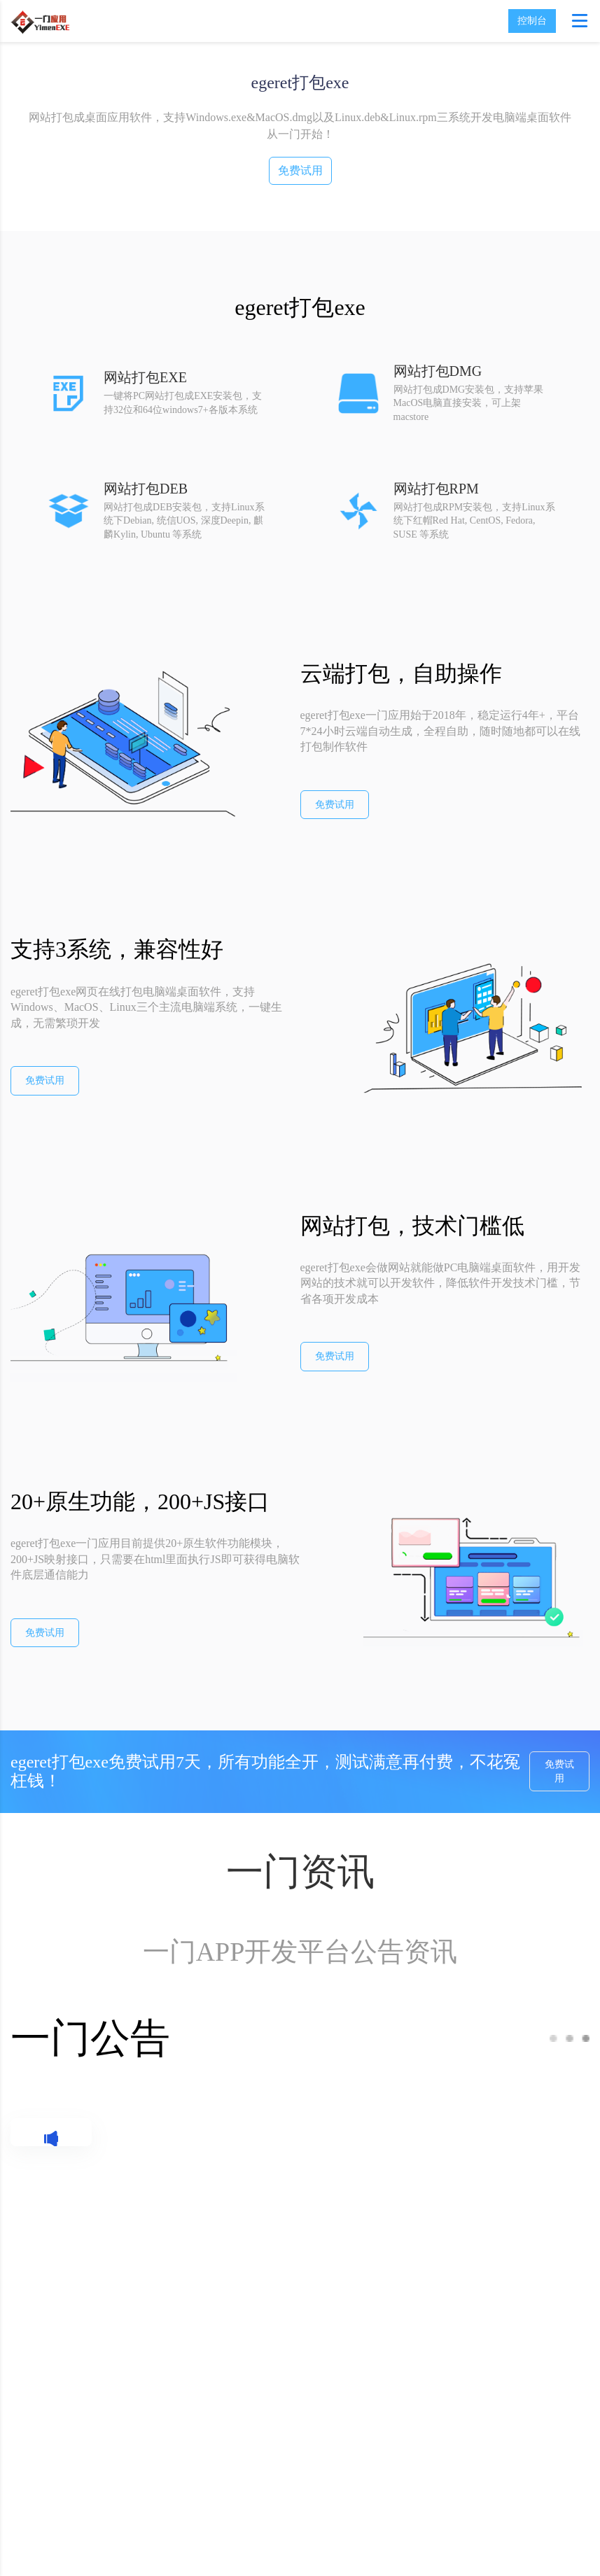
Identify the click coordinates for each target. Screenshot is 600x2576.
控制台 (532, 20)
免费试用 (300, 170)
